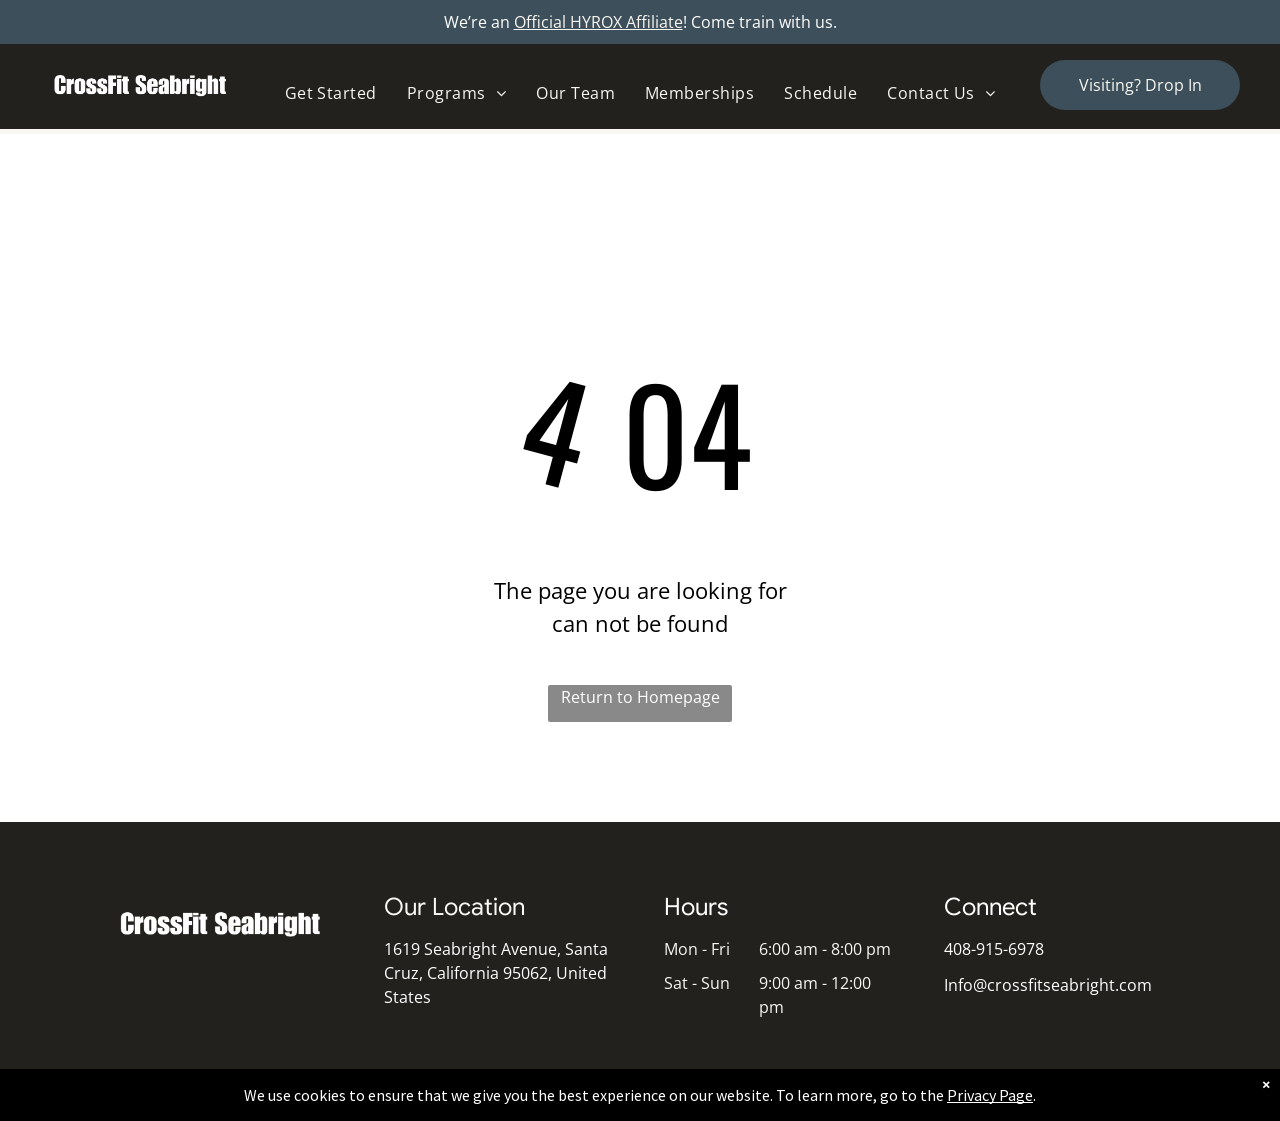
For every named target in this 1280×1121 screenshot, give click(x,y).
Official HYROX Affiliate (598, 22)
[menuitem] (331, 93)
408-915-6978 (994, 949)
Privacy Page (990, 1095)
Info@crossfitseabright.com (1048, 985)
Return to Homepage (640, 697)
